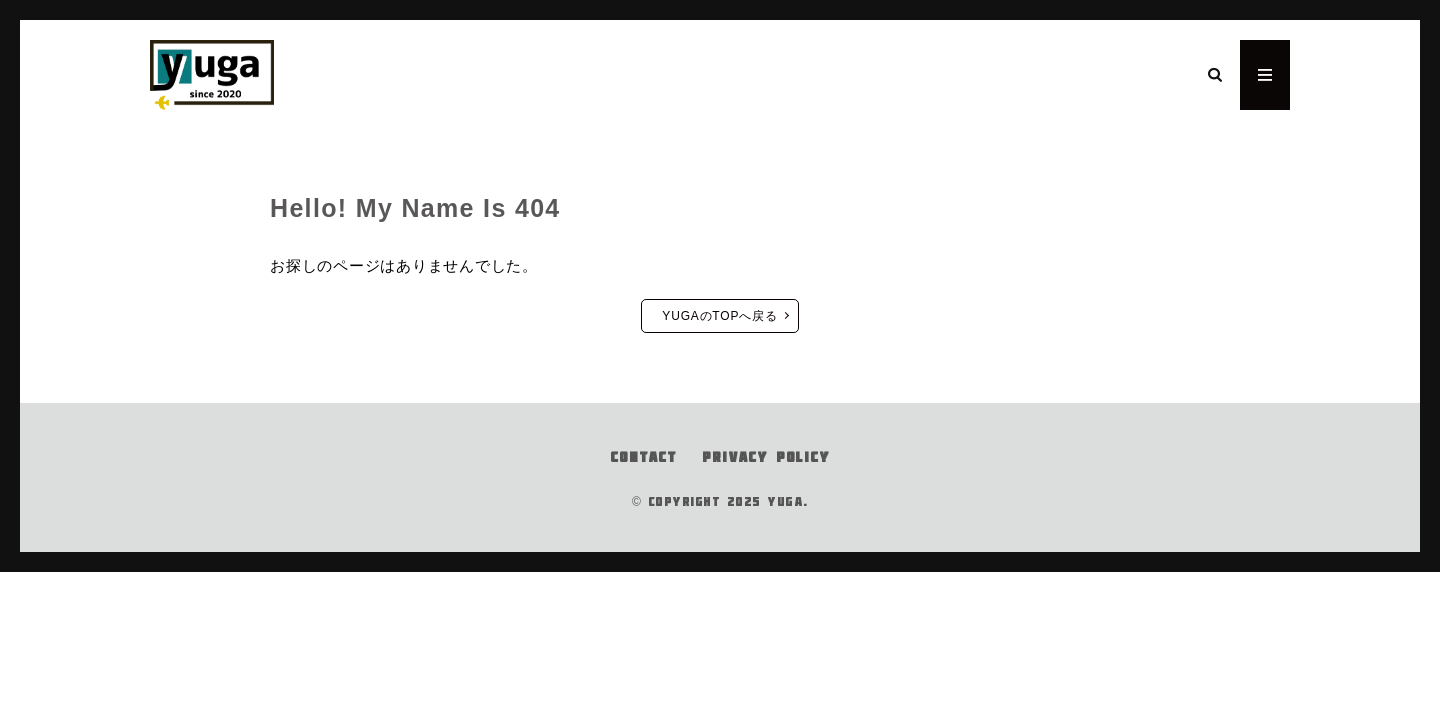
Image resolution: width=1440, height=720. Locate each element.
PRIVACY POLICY (765, 457)
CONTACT (643, 457)
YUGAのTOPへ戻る (719, 316)
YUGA (785, 501)
